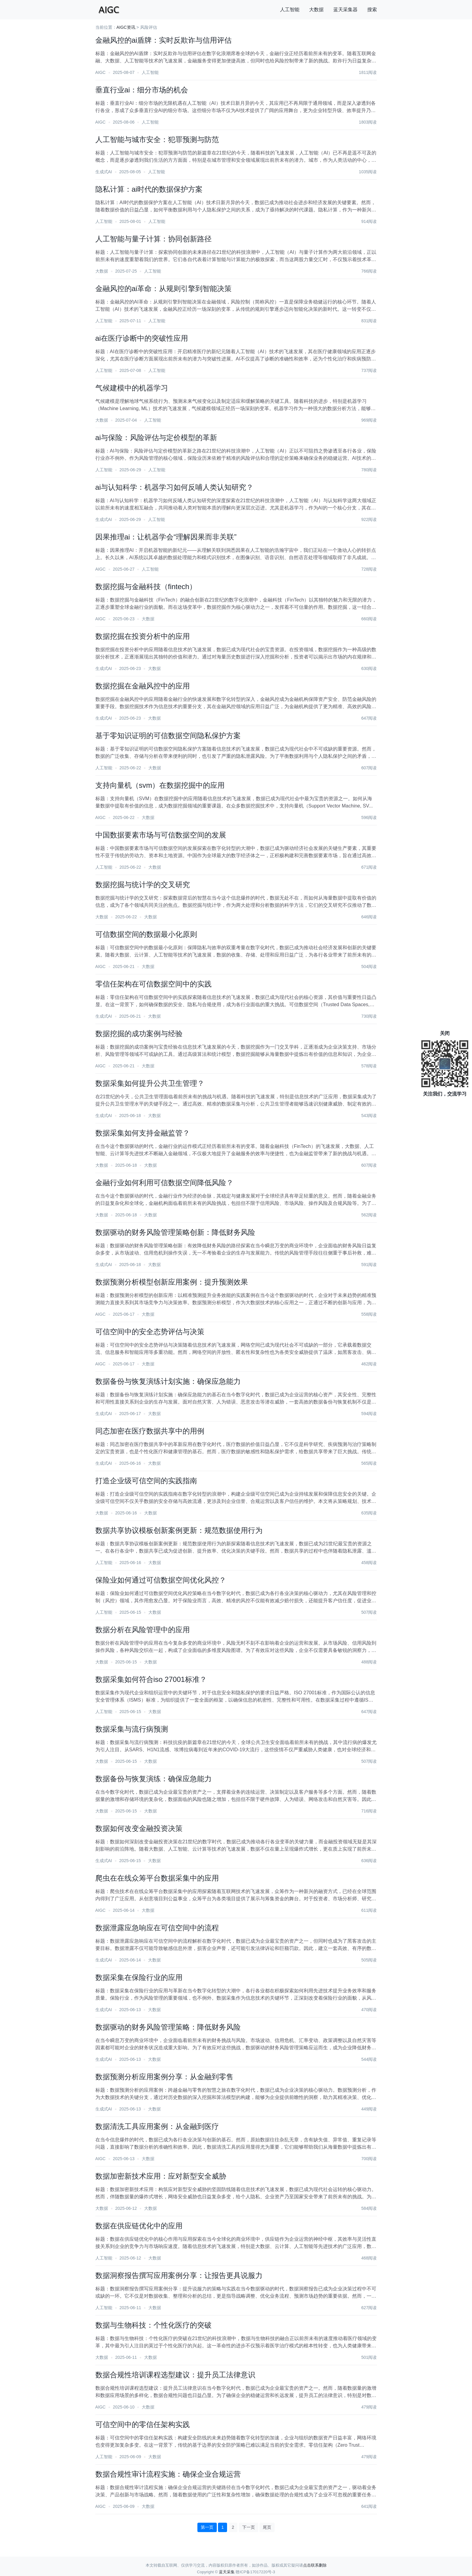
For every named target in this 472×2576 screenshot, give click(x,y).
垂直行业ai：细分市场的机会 (141, 90)
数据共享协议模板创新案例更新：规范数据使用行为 (178, 1530)
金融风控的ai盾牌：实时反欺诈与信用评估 (163, 40)
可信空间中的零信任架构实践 (142, 2424)
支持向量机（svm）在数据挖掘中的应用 (160, 785)
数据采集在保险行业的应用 (139, 1977)
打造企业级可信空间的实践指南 (146, 1481)
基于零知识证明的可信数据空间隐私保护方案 (168, 735)
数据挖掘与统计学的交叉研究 (142, 884)
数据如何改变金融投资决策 (139, 1828)
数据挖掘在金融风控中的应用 (142, 686)
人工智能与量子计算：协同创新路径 (153, 239)
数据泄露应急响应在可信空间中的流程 (157, 1928)
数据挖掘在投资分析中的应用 (142, 636)
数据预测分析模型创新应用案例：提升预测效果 (171, 1282)
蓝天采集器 (345, 9)
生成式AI (103, 171)
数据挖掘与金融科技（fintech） (146, 586)
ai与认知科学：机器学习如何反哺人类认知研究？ (174, 487)
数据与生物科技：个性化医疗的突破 (153, 2325)
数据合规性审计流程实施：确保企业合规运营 (168, 2474)
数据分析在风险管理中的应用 (142, 1630)
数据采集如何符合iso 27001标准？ (151, 1679)
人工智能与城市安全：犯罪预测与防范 (157, 139)
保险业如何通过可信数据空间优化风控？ (160, 1580)
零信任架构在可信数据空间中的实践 (153, 984)
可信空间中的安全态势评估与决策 (149, 1332)
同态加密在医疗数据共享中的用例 (149, 1431)
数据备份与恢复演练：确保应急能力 (153, 1779)
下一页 (248, 2527)
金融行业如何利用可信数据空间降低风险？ (164, 1183)
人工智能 (289, 9)
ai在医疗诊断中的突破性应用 (141, 338)
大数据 (316, 9)
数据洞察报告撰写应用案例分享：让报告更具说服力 (178, 2275)
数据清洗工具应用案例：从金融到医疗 (157, 2126)
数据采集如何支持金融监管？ (142, 1133)
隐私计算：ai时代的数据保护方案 (149, 189)
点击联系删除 (315, 2565)
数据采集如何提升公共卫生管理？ (149, 1083)
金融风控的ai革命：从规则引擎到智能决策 (163, 288)
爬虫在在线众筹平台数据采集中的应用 (157, 1878)
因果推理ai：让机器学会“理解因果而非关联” (166, 537)
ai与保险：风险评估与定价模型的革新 (156, 437)
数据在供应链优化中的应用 (139, 2226)
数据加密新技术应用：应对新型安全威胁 (160, 2176)
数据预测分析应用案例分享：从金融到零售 (164, 2077)
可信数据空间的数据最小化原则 (146, 934)
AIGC (100, 72)
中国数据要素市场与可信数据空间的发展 (160, 835)
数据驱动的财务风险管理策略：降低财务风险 (168, 2027)
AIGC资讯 (126, 27)
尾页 (267, 2527)
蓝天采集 (227, 2572)
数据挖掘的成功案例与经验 (139, 1033)
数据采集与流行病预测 (131, 1729)
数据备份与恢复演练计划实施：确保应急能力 (168, 1381)
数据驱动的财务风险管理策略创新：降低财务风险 (175, 1232)
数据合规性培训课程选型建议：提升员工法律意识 (175, 2375)
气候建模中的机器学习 (131, 388)
